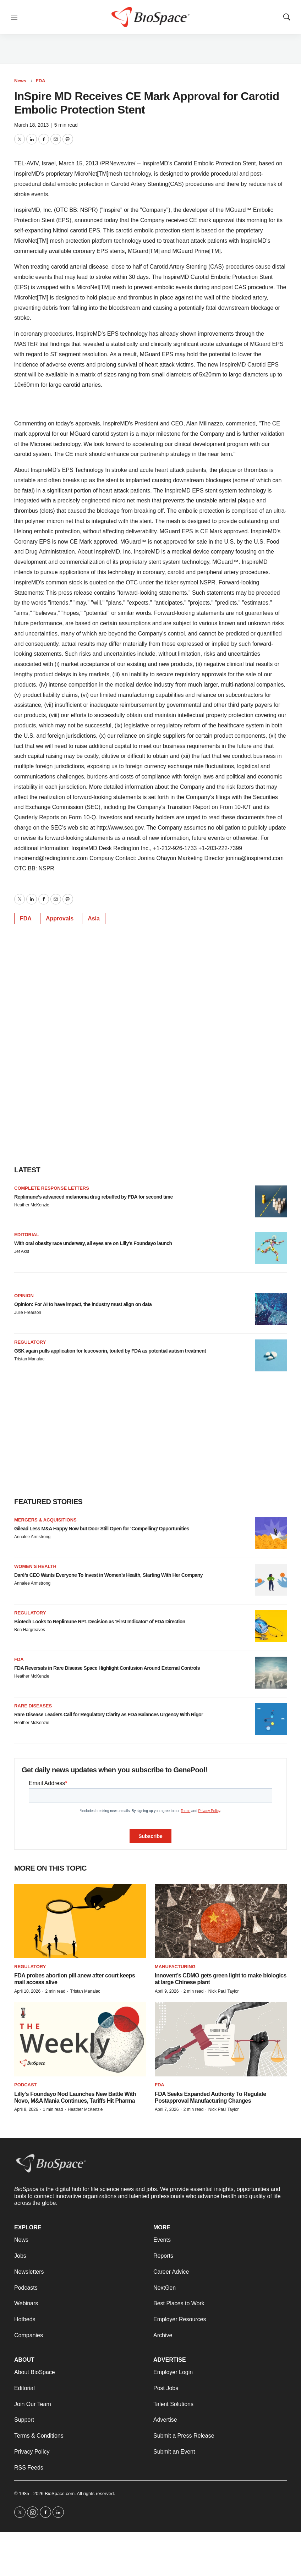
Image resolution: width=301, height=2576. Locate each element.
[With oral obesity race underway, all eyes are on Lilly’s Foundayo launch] (271, 1248)
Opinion (24, 1295)
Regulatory (30, 1342)
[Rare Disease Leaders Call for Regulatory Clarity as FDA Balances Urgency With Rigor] (271, 1719)
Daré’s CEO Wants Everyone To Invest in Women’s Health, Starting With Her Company (108, 1575)
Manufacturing (175, 1966)
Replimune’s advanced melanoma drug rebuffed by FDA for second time (93, 1197)
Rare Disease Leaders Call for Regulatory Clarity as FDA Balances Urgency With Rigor (108, 1714)
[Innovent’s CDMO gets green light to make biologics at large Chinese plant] (221, 1921)
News (20, 80)
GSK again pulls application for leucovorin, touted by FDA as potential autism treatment (110, 1351)
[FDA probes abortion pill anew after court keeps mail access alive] (80, 1921)
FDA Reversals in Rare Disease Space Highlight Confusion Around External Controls (107, 1668)
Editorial (26, 1234)
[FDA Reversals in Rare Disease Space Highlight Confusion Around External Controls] (271, 1673)
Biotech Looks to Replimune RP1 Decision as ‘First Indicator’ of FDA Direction (99, 1621)
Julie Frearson (27, 1312)
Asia (94, 918)
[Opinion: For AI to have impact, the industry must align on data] (271, 1309)
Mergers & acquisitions (45, 1520)
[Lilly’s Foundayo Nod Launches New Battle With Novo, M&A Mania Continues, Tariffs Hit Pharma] (80, 2039)
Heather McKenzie (31, 1204)
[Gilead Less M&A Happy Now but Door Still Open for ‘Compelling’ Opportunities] (271, 1533)
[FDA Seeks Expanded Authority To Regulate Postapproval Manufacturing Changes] (221, 2039)
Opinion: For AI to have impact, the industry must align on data (83, 1304)
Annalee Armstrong (32, 1536)
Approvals (59, 918)
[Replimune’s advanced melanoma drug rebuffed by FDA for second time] (271, 1201)
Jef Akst (21, 1251)
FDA (40, 80)
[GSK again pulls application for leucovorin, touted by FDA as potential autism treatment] (271, 1355)
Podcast (25, 2084)
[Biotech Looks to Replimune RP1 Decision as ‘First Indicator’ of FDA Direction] (271, 1626)
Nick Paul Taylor (223, 1991)
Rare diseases (33, 1705)
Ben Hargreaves (29, 1629)
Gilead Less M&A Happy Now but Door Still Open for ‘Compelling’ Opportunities (101, 1528)
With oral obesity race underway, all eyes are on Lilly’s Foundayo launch (93, 1243)
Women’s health (35, 1566)
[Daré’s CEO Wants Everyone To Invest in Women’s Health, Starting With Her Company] (271, 1580)
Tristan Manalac (29, 1358)
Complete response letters (51, 1188)
